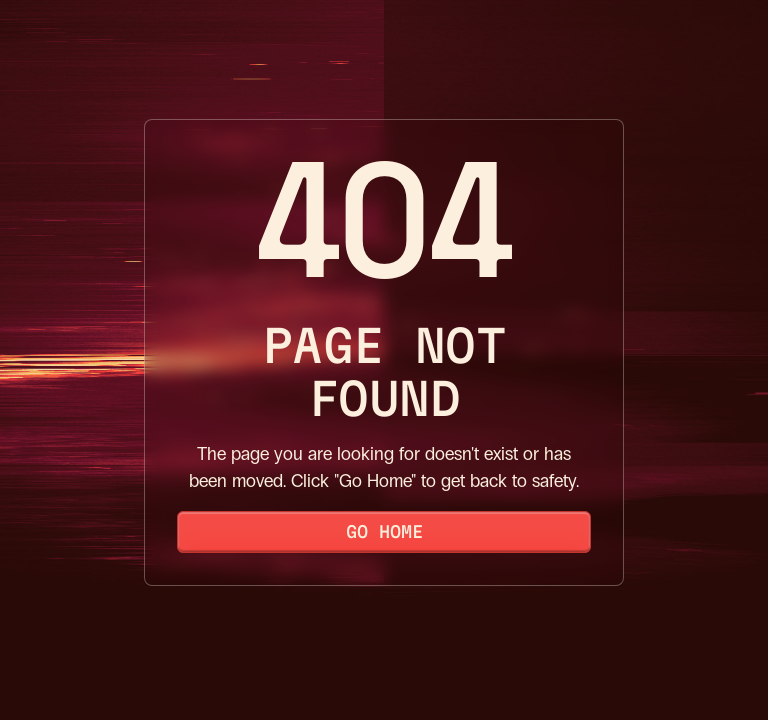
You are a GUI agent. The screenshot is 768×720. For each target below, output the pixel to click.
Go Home (384, 531)
